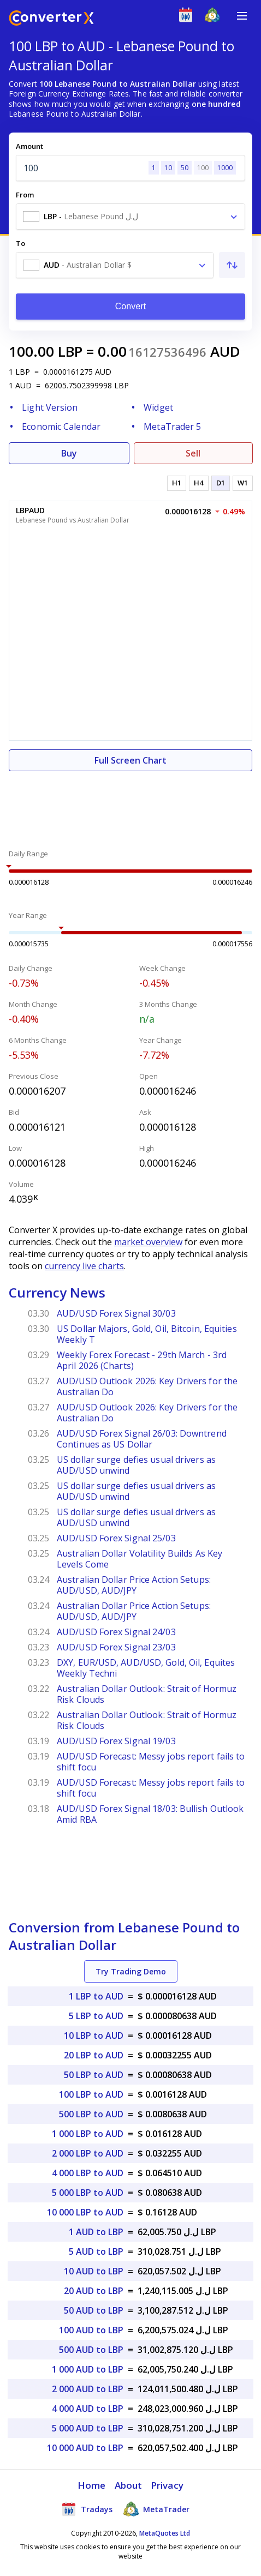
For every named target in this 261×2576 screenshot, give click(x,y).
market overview (148, 1242)
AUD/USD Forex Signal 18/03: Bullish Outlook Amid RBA (150, 1814)
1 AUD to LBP (96, 2232)
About (129, 2485)
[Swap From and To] (232, 265)
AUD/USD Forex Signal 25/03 (116, 1538)
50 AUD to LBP (93, 2310)
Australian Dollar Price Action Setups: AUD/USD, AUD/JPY (134, 1585)
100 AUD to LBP (91, 2330)
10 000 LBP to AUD (85, 2212)
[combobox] (130, 216)
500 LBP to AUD (91, 2114)
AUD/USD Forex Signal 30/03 (116, 1313)
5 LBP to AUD (96, 2016)
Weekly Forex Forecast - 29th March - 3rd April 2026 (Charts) (142, 1360)
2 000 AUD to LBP (87, 2389)
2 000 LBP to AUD (87, 2153)
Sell (193, 453)
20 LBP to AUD (93, 2055)
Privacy (167, 2485)
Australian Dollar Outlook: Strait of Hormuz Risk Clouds (146, 1694)
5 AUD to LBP (96, 2251)
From (25, 195)
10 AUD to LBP (93, 2271)
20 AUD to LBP (93, 2291)
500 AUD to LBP (91, 2350)
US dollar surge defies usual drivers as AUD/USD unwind (136, 1465)
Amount (29, 146)
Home (91, 2485)
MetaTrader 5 (172, 427)
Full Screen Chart (130, 760)
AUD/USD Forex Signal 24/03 (116, 1632)
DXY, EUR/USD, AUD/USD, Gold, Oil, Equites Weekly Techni (146, 1667)
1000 (225, 167)
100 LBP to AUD (91, 2094)
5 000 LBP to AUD (87, 2193)
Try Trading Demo (131, 1971)
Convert (130, 306)
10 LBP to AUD (93, 2035)
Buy (69, 453)
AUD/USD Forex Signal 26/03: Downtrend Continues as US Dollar (142, 1438)
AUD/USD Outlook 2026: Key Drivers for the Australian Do (147, 1386)
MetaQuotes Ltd (164, 2533)
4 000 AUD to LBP (87, 2409)
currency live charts (84, 1266)
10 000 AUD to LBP (85, 2448)
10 (168, 167)
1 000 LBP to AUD (87, 2134)
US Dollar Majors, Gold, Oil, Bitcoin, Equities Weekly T (147, 1334)
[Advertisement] (130, 804)
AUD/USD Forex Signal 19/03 (116, 1741)
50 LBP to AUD (93, 2075)
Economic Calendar (61, 427)
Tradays (86, 2509)
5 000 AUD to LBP (87, 2428)
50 (184, 167)
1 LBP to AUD (96, 1996)
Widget (158, 407)
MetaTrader (156, 2509)
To (20, 243)
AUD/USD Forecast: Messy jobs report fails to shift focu (151, 1761)
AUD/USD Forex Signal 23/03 (116, 1647)
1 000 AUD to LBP (87, 2369)
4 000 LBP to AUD (87, 2173)
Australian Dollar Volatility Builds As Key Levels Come (139, 1558)
